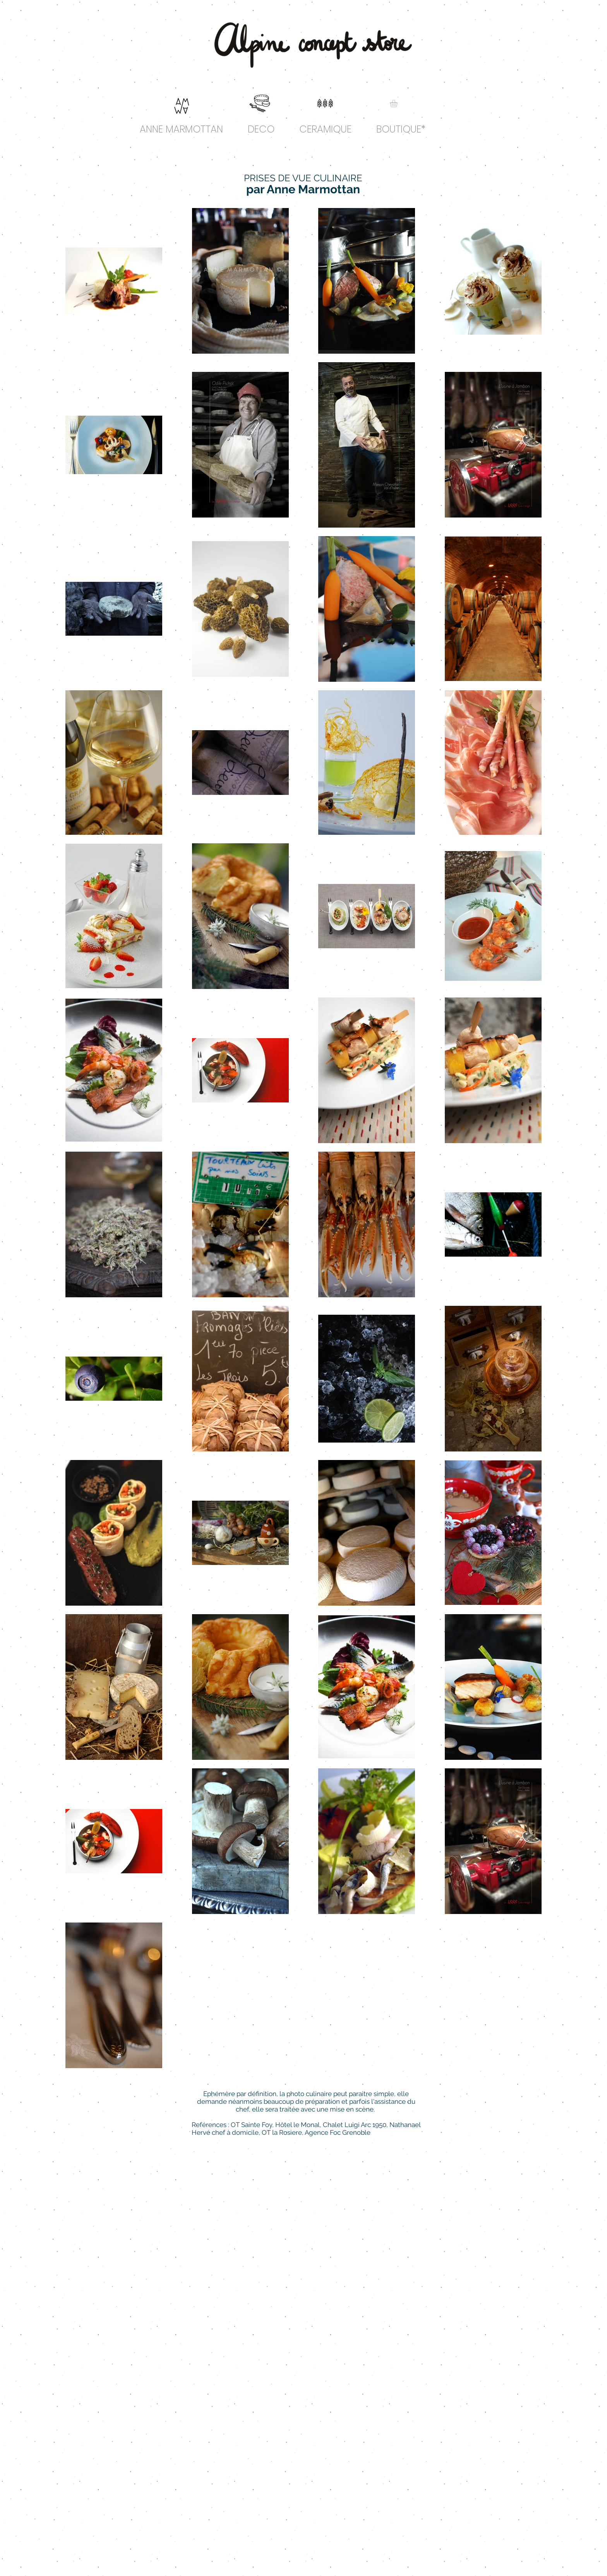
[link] (398, 103)
